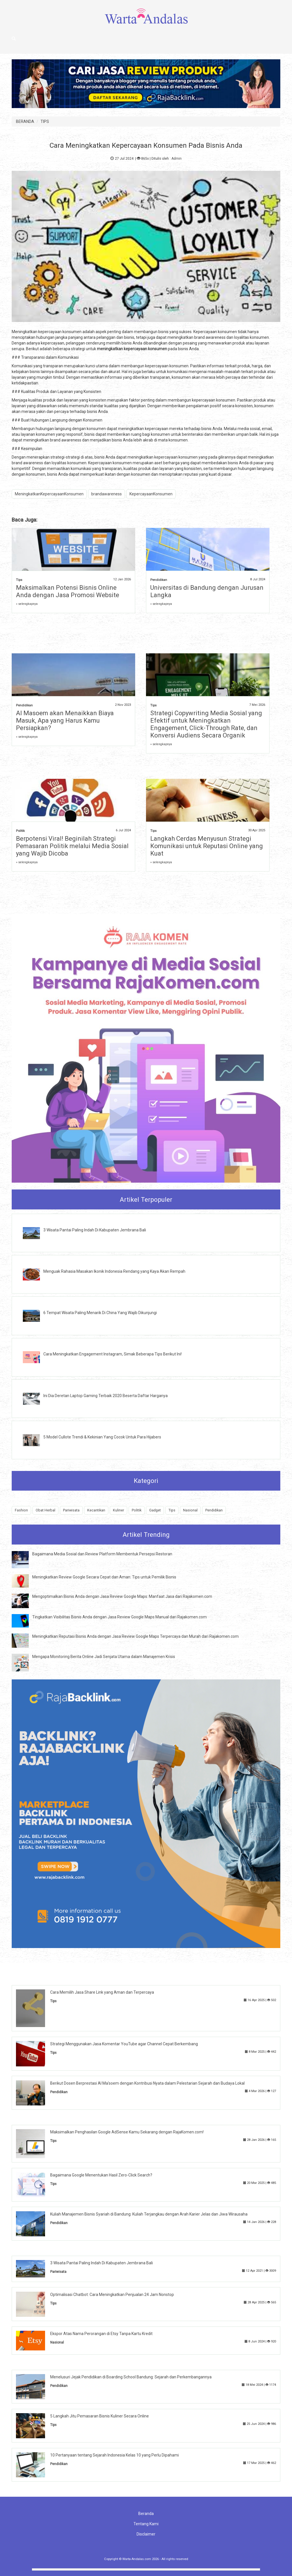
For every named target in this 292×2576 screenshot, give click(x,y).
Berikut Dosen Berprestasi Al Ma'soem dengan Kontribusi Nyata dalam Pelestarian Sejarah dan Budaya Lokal (147, 2083)
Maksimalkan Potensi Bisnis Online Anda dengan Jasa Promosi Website (67, 591)
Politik (20, 831)
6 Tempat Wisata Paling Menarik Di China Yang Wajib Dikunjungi (100, 1312)
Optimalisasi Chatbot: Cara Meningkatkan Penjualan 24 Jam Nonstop (112, 2294)
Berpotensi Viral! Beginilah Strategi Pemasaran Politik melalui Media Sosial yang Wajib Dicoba (72, 846)
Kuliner (118, 1510)
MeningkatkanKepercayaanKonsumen (49, 494)
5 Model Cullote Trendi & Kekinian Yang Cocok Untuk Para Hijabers (102, 1437)
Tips (19, 580)
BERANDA (25, 121)
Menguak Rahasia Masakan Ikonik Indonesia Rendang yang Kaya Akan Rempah (114, 1271)
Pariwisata (71, 1510)
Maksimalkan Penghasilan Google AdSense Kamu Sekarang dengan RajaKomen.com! (127, 2132)
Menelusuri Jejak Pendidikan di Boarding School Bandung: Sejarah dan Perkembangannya (131, 2377)
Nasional (190, 1510)
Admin (176, 159)
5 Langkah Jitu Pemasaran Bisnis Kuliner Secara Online (99, 2416)
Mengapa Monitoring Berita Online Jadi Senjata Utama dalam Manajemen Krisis (103, 1656)
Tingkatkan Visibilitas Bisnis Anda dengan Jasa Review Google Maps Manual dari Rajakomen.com (119, 1617)
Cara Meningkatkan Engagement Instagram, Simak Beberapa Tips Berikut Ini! (112, 1354)
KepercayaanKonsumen (151, 494)
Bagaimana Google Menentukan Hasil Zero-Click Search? (101, 2175)
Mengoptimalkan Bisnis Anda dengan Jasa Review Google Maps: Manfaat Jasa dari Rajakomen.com (122, 1596)
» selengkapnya (27, 604)
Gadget (155, 1510)
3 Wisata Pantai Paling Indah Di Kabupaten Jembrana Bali (94, 1230)
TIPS (44, 121)
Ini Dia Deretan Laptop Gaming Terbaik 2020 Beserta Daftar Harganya (105, 1395)
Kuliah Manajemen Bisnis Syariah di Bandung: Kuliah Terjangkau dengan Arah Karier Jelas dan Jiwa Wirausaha (149, 2214)
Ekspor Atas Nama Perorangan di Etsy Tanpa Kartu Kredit (101, 2333)
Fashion (21, 1510)
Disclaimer (146, 2534)
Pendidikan (158, 580)
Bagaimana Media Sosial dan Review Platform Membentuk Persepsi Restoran (102, 1554)
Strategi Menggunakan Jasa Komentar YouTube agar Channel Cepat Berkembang (124, 2044)
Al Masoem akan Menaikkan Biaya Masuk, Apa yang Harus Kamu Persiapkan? (65, 720)
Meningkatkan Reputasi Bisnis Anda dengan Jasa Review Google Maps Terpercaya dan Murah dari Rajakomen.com (135, 1636)
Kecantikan (96, 1510)
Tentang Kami (146, 2524)
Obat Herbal (45, 1510)
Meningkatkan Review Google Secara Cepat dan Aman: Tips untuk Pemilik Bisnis (104, 1577)
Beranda (146, 2513)
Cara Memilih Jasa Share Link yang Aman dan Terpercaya (102, 1992)
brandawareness (106, 494)
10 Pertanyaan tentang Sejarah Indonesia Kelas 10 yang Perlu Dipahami (114, 2455)
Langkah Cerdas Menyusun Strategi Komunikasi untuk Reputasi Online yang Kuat (206, 846)
